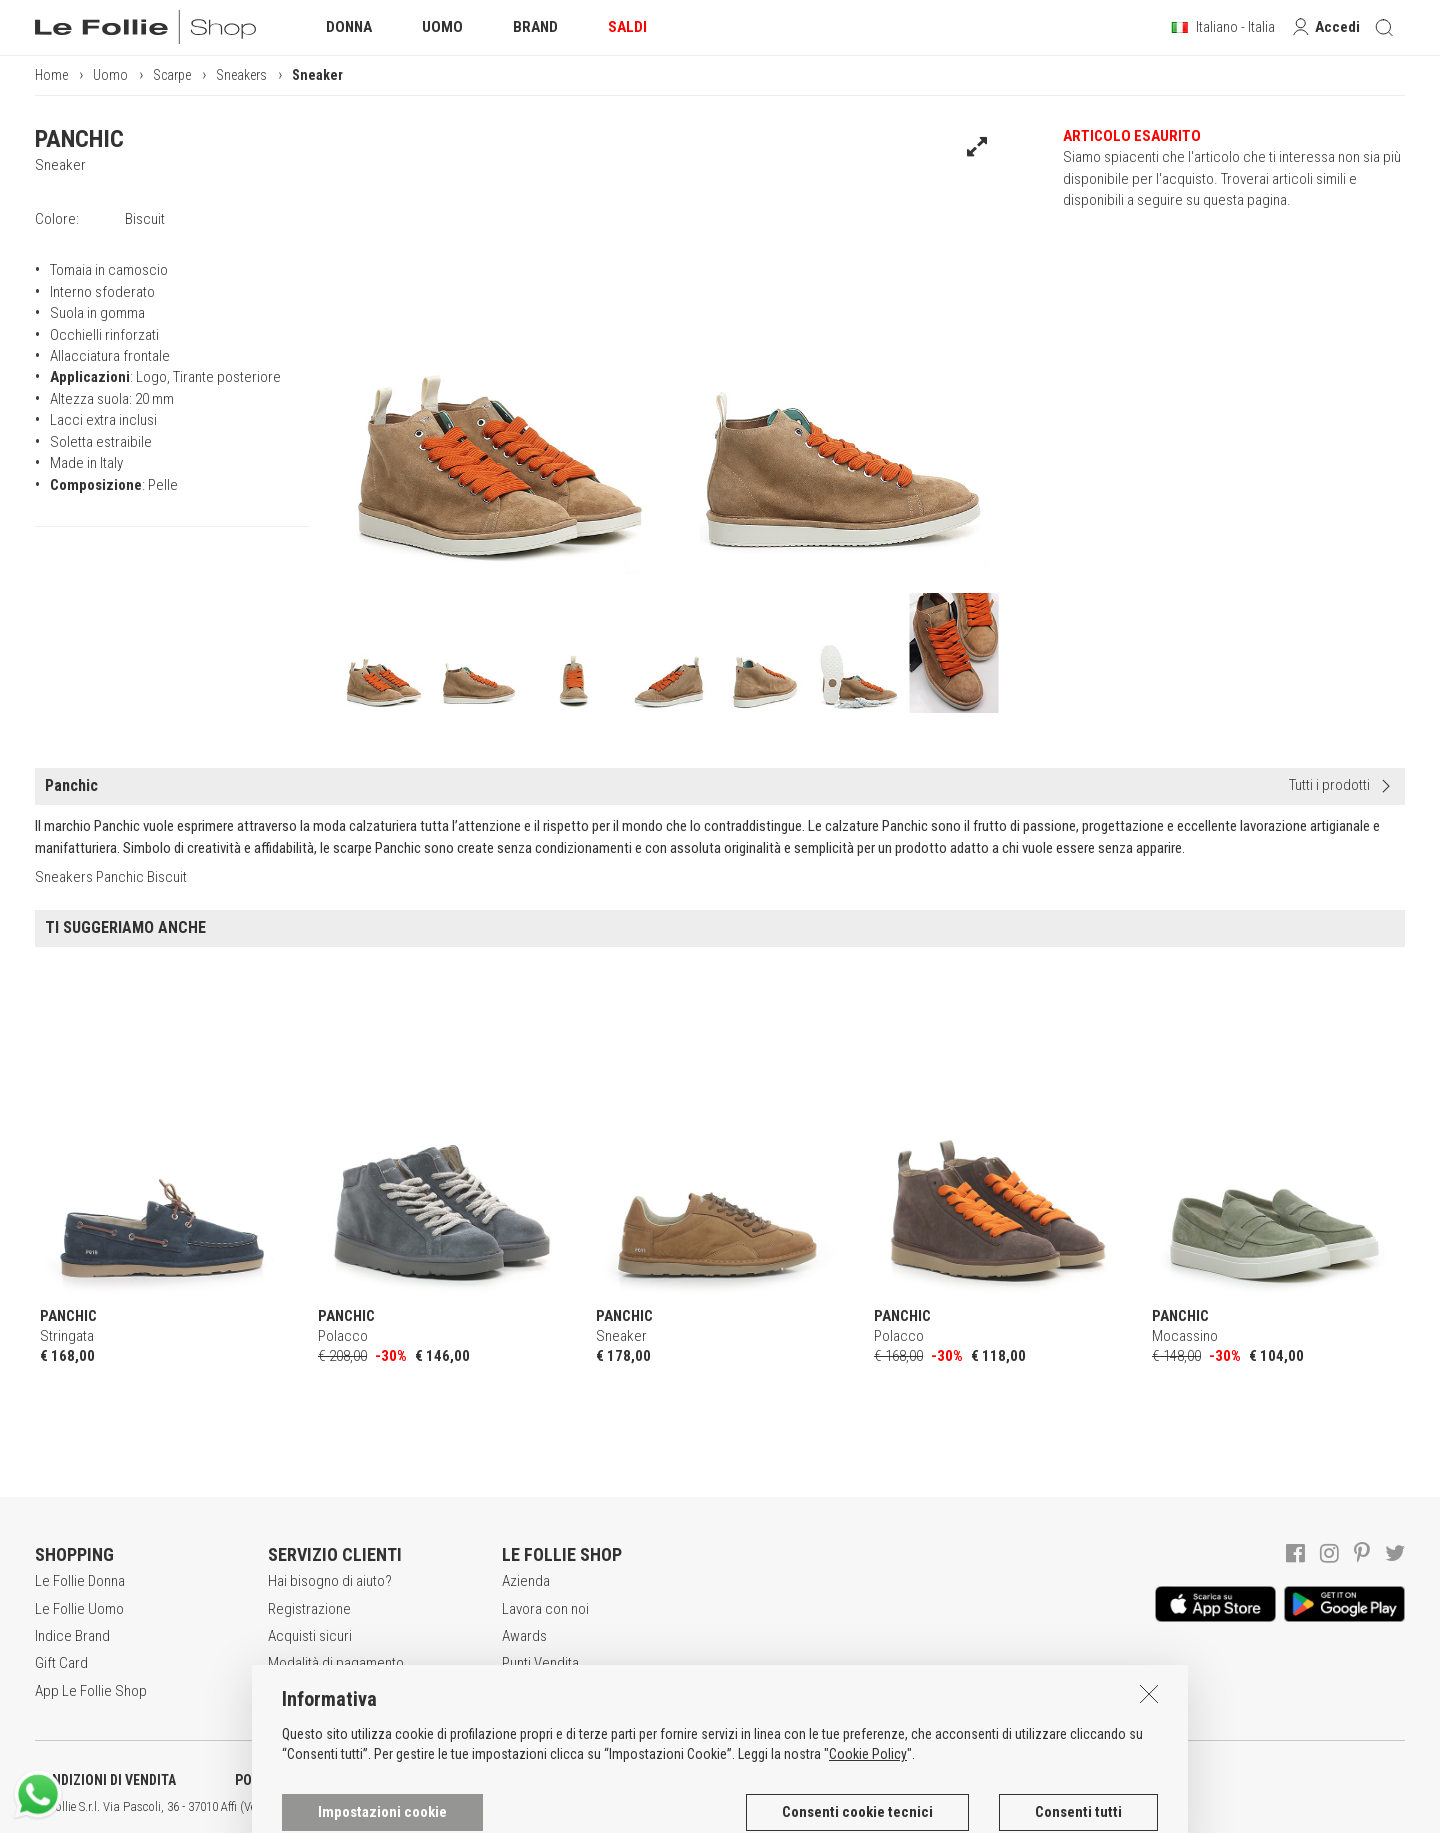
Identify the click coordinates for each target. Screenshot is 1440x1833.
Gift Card (61, 1663)
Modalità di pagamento (336, 1663)
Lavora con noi (545, 1609)
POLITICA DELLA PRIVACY (310, 1780)
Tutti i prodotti (1329, 785)
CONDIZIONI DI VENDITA (105, 1780)
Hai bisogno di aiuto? (330, 1581)
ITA (686, 1807)
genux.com (641, 1807)
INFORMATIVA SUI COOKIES (525, 1780)
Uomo (110, 75)
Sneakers (241, 75)
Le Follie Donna (80, 1581)
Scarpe (172, 75)
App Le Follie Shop (91, 1691)
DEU (735, 1807)
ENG (710, 1807)
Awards (524, 1636)
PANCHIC (79, 139)
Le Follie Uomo (79, 1609)
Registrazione (309, 1609)
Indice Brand (72, 1636)
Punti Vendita (540, 1663)
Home (51, 75)
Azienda (526, 1581)
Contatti (525, 1691)
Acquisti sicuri (310, 1636)
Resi (281, 1691)
